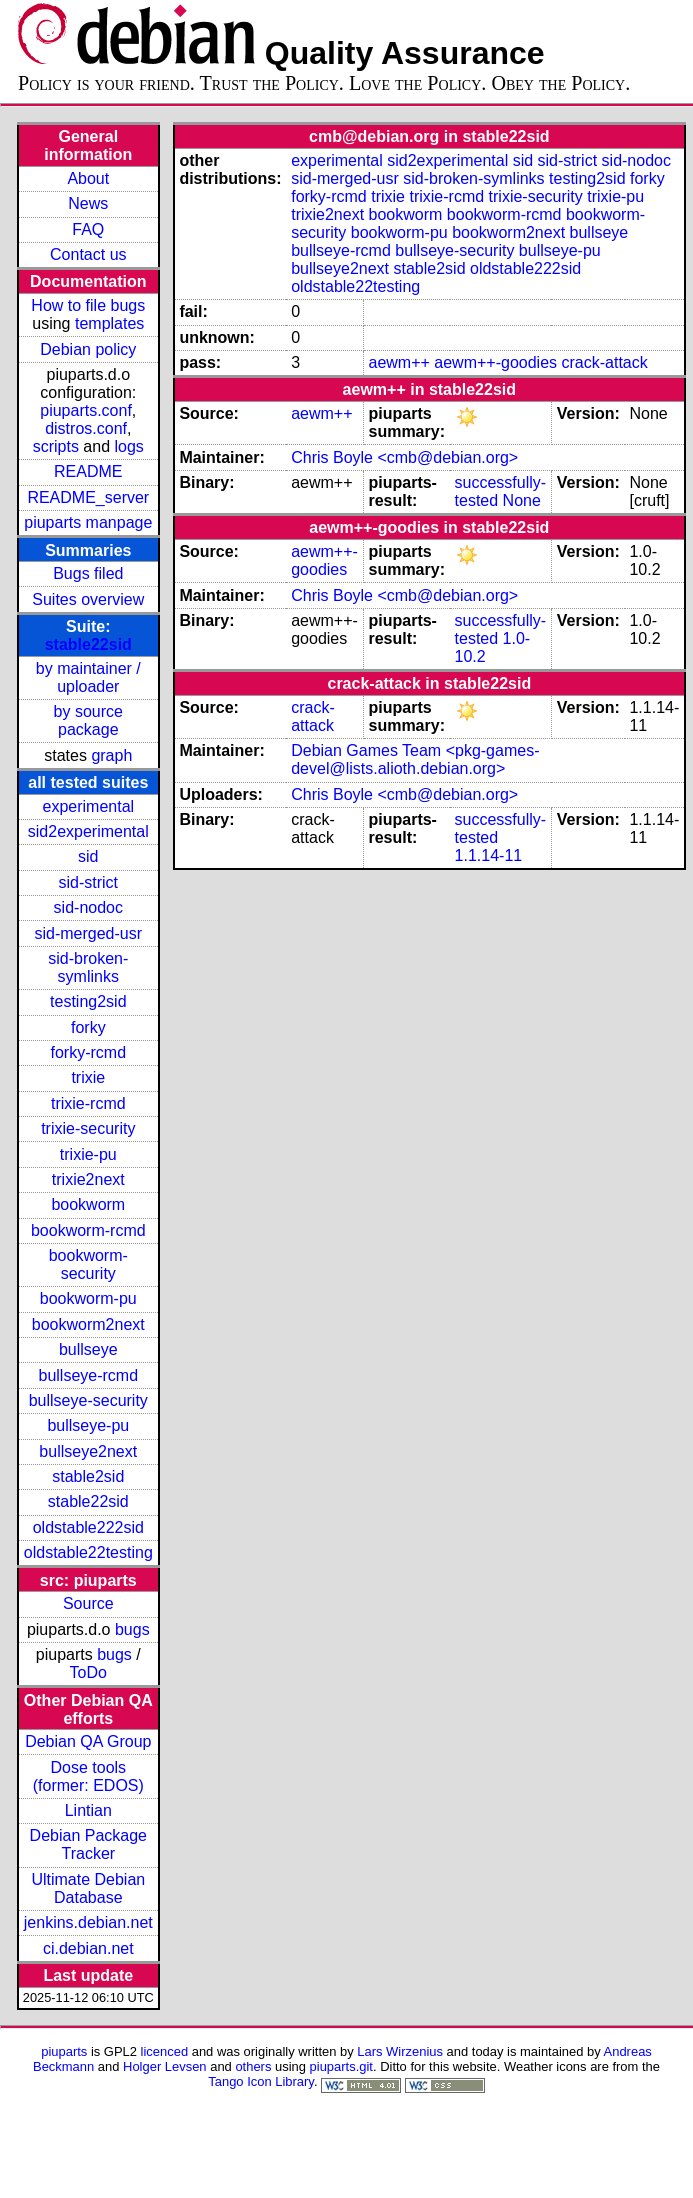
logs (129, 446)
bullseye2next (88, 1451)
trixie (88, 1077)
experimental (88, 806)
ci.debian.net (88, 1948)
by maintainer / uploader (88, 677)
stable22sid (88, 644)
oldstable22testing (88, 1552)
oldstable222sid (88, 1527)
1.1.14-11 (489, 855)
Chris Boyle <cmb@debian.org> (404, 457)
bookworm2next (88, 1324)
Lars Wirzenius (400, 2051)
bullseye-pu (88, 1425)
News (88, 203)
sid (88, 856)
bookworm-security (88, 1264)
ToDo (88, 1672)
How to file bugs (88, 305)
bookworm (88, 1204)
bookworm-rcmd (88, 1230)
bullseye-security (88, 1400)
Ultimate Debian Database (88, 1888)
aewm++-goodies (495, 362)
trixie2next (88, 1179)
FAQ (88, 229)
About (88, 178)
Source (88, 1603)
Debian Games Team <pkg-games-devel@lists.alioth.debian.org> (415, 759)
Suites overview (88, 599)
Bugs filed (88, 573)
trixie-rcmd (88, 1103)
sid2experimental (88, 831)
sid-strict (89, 882)
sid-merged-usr (88, 933)
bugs (132, 1629)
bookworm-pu (88, 1298)
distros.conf (86, 428)
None (522, 500)
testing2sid (88, 1001)
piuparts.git (341, 2066)
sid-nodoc (88, 907)
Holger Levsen (165, 2066)
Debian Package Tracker (88, 1844)
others (253, 2066)
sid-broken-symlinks (88, 967)
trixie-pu (88, 1154)
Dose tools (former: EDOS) (88, 1776)
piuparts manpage (88, 522)
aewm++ (398, 362)
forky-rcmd (89, 1052)
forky (88, 1027)
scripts (56, 446)
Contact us (88, 254)
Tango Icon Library (261, 2081)
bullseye (88, 1349)
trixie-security (88, 1128)
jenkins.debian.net (88, 1922)
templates (109, 323)
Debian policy (88, 349)
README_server (88, 497)
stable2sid (88, 1476)
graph (111, 755)
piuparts (64, 2051)
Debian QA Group (88, 1741)
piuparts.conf (86, 410)
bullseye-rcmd (88, 1375)
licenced (165, 2051)
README (88, 471)
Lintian (88, 1810)
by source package (88, 720)
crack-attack (605, 362)
